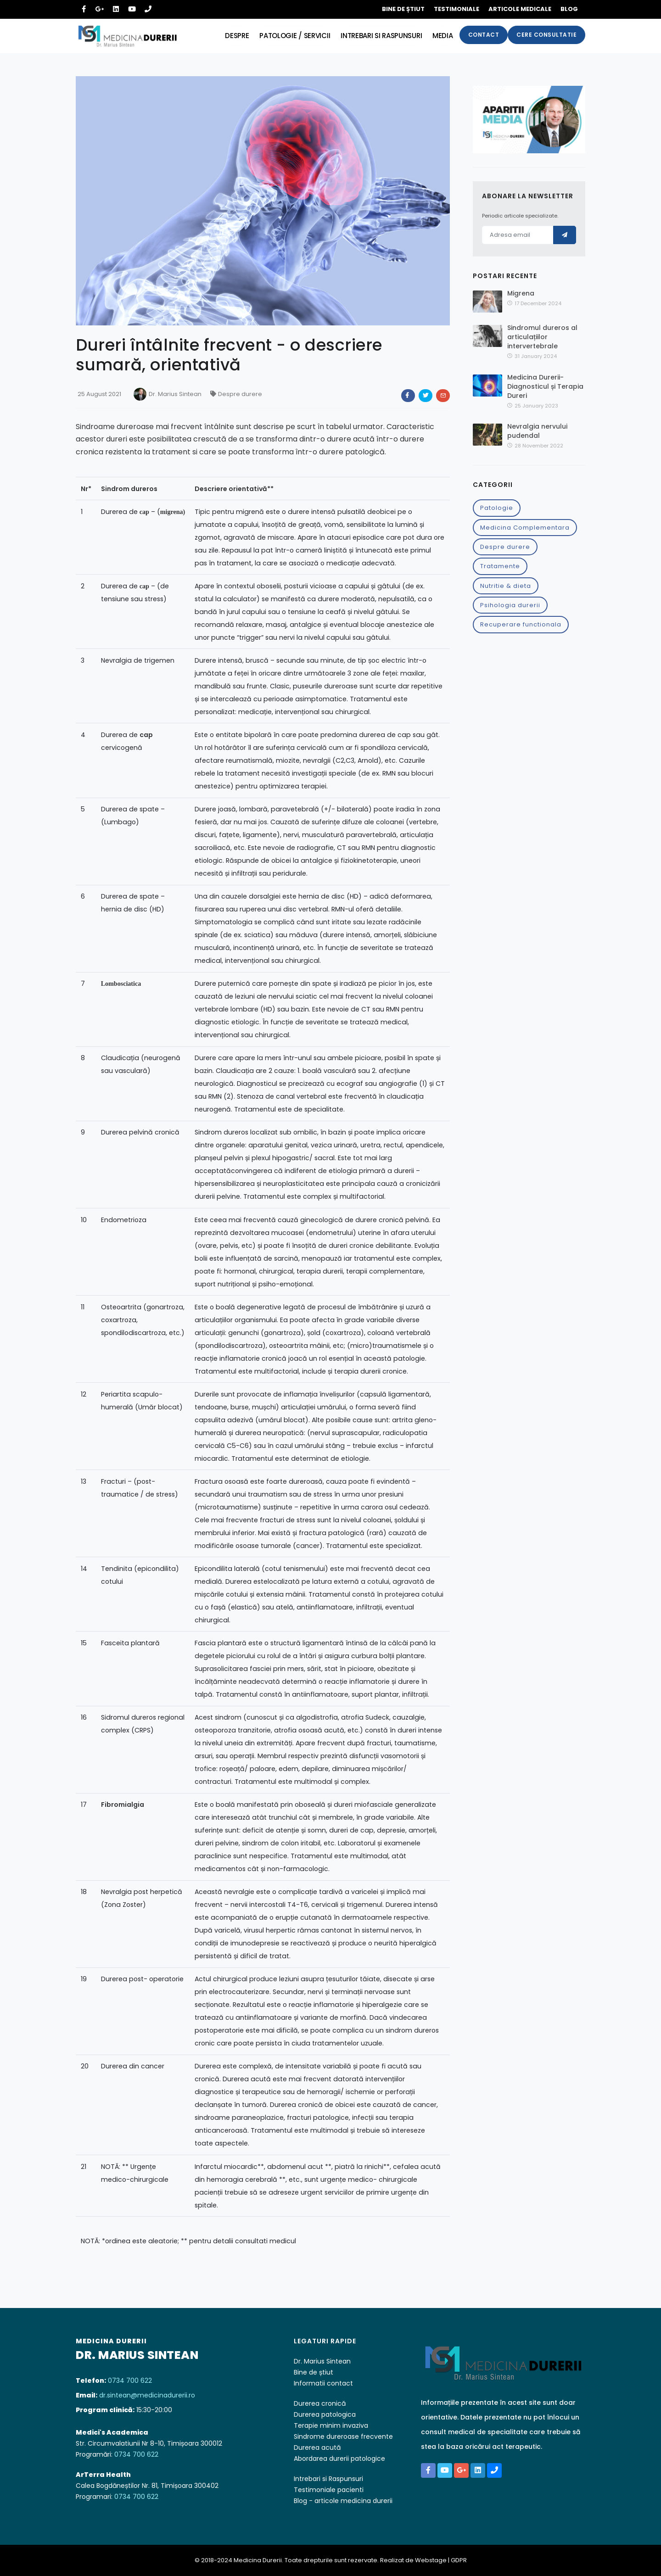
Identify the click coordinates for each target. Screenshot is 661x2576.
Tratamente (500, 566)
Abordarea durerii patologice (339, 2458)
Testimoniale (456, 9)
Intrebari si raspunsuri (379, 35)
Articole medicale (519, 9)
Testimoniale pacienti (329, 2489)
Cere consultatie (546, 35)
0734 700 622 (130, 2380)
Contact (483, 35)
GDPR (459, 2560)
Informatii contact (323, 2383)
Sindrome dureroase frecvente (343, 2436)
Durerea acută (317, 2447)
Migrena (520, 293)
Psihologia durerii (510, 605)
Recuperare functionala (520, 624)
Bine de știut (403, 9)
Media (442, 35)
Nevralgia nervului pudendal (537, 431)
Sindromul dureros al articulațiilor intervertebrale (542, 337)
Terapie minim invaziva (331, 2425)
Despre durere (505, 546)
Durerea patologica (325, 2414)
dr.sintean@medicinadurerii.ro (147, 2395)
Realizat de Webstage (413, 2560)
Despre (234, 35)
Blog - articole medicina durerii (343, 2500)
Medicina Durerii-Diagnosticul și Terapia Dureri (545, 386)
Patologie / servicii (292, 35)
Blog (569, 9)
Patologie (496, 507)
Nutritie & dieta (505, 585)
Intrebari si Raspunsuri (328, 2478)
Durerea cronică (320, 2403)
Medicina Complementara (525, 527)
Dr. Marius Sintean (175, 394)
